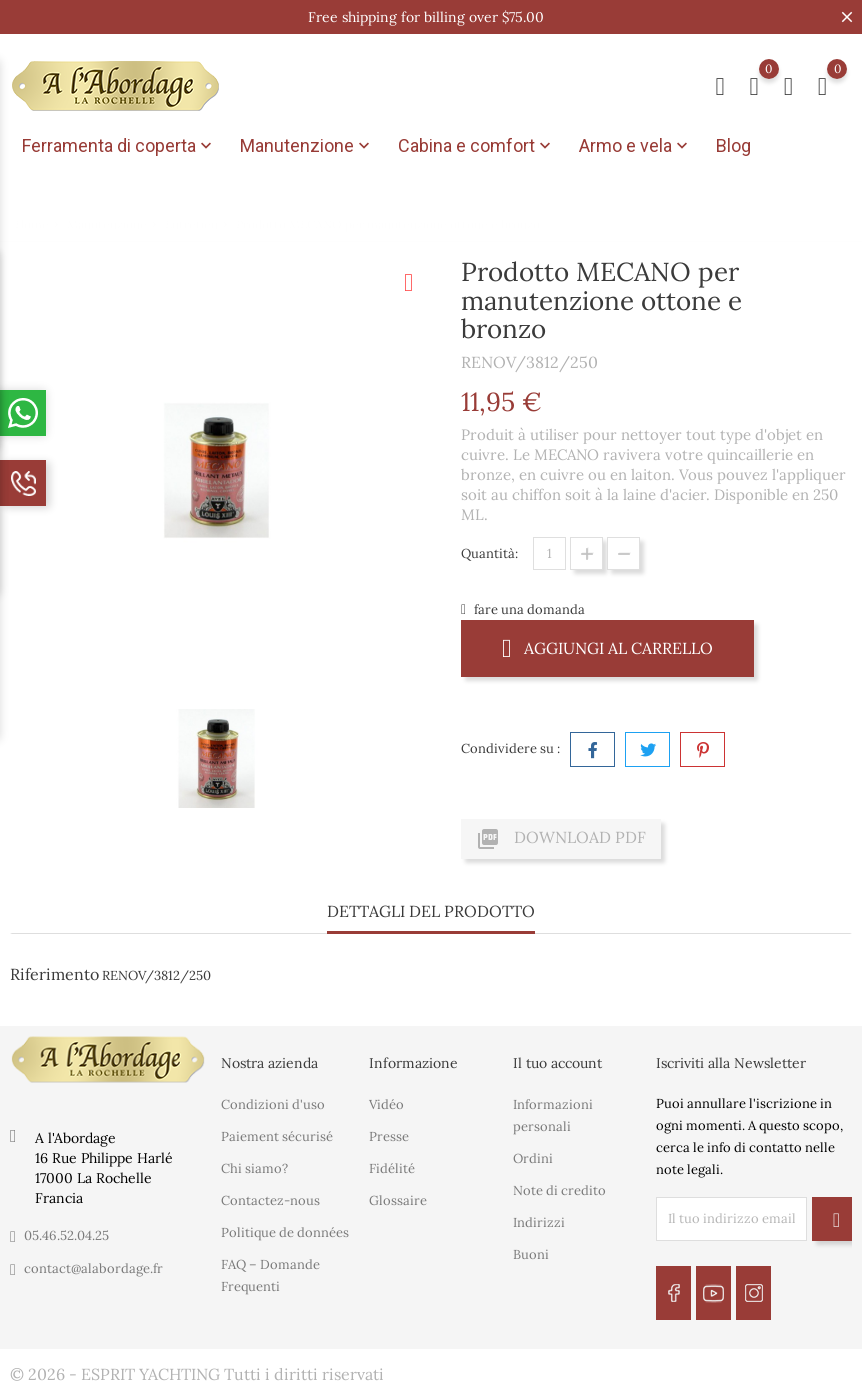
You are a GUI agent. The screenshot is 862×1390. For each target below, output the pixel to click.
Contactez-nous (270, 1200)
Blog (733, 145)
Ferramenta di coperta (119, 146)
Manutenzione (307, 146)
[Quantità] (549, 553)
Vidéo (386, 1104)
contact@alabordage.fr (93, 1268)
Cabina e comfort (476, 146)
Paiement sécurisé (277, 1136)
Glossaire (398, 1200)
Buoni (531, 1254)
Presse (389, 1136)
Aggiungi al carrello (607, 647)
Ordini (533, 1158)
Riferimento (54, 974)
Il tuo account (557, 1062)
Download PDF (561, 839)
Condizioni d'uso (273, 1104)
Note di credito (559, 1190)
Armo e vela (635, 146)
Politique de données (285, 1232)
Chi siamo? (254, 1168)
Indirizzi (539, 1222)
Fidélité (392, 1168)
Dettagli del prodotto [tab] (431, 911)
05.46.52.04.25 (66, 1235)
